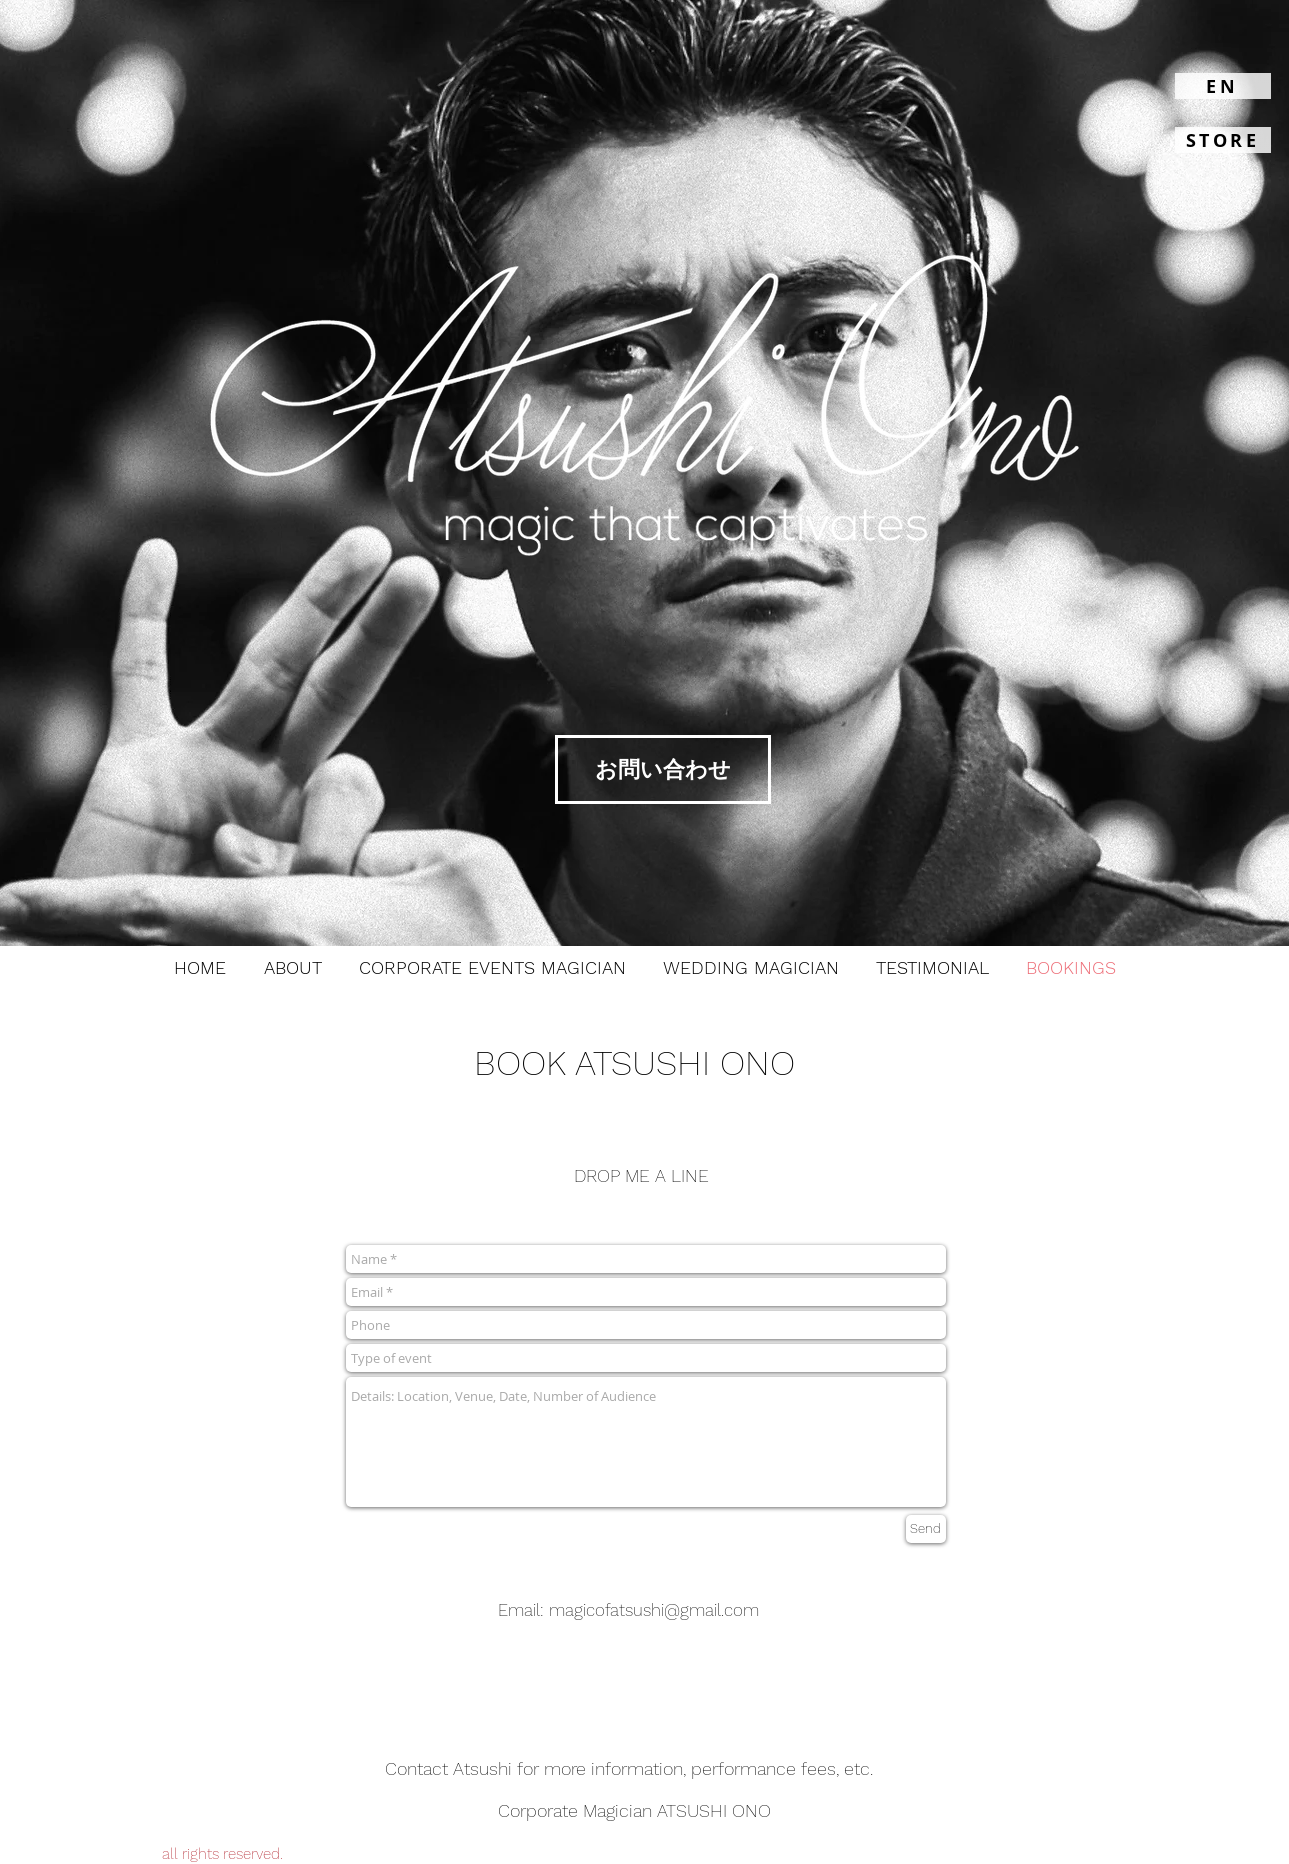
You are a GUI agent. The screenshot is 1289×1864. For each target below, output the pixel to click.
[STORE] (1223, 140)
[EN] (1223, 86)
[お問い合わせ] (663, 769)
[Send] (926, 1529)
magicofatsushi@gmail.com (654, 1610)
